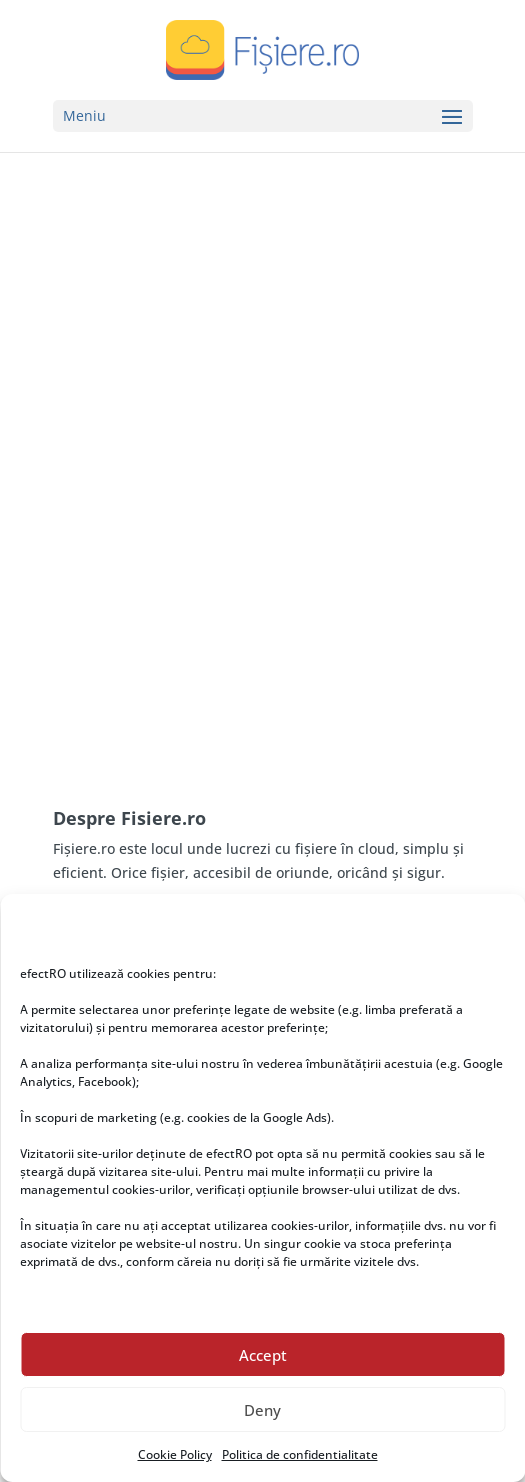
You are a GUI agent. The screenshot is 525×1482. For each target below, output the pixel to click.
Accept (263, 1355)
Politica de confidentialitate (300, 1454)
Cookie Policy (175, 1454)
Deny (262, 1410)
